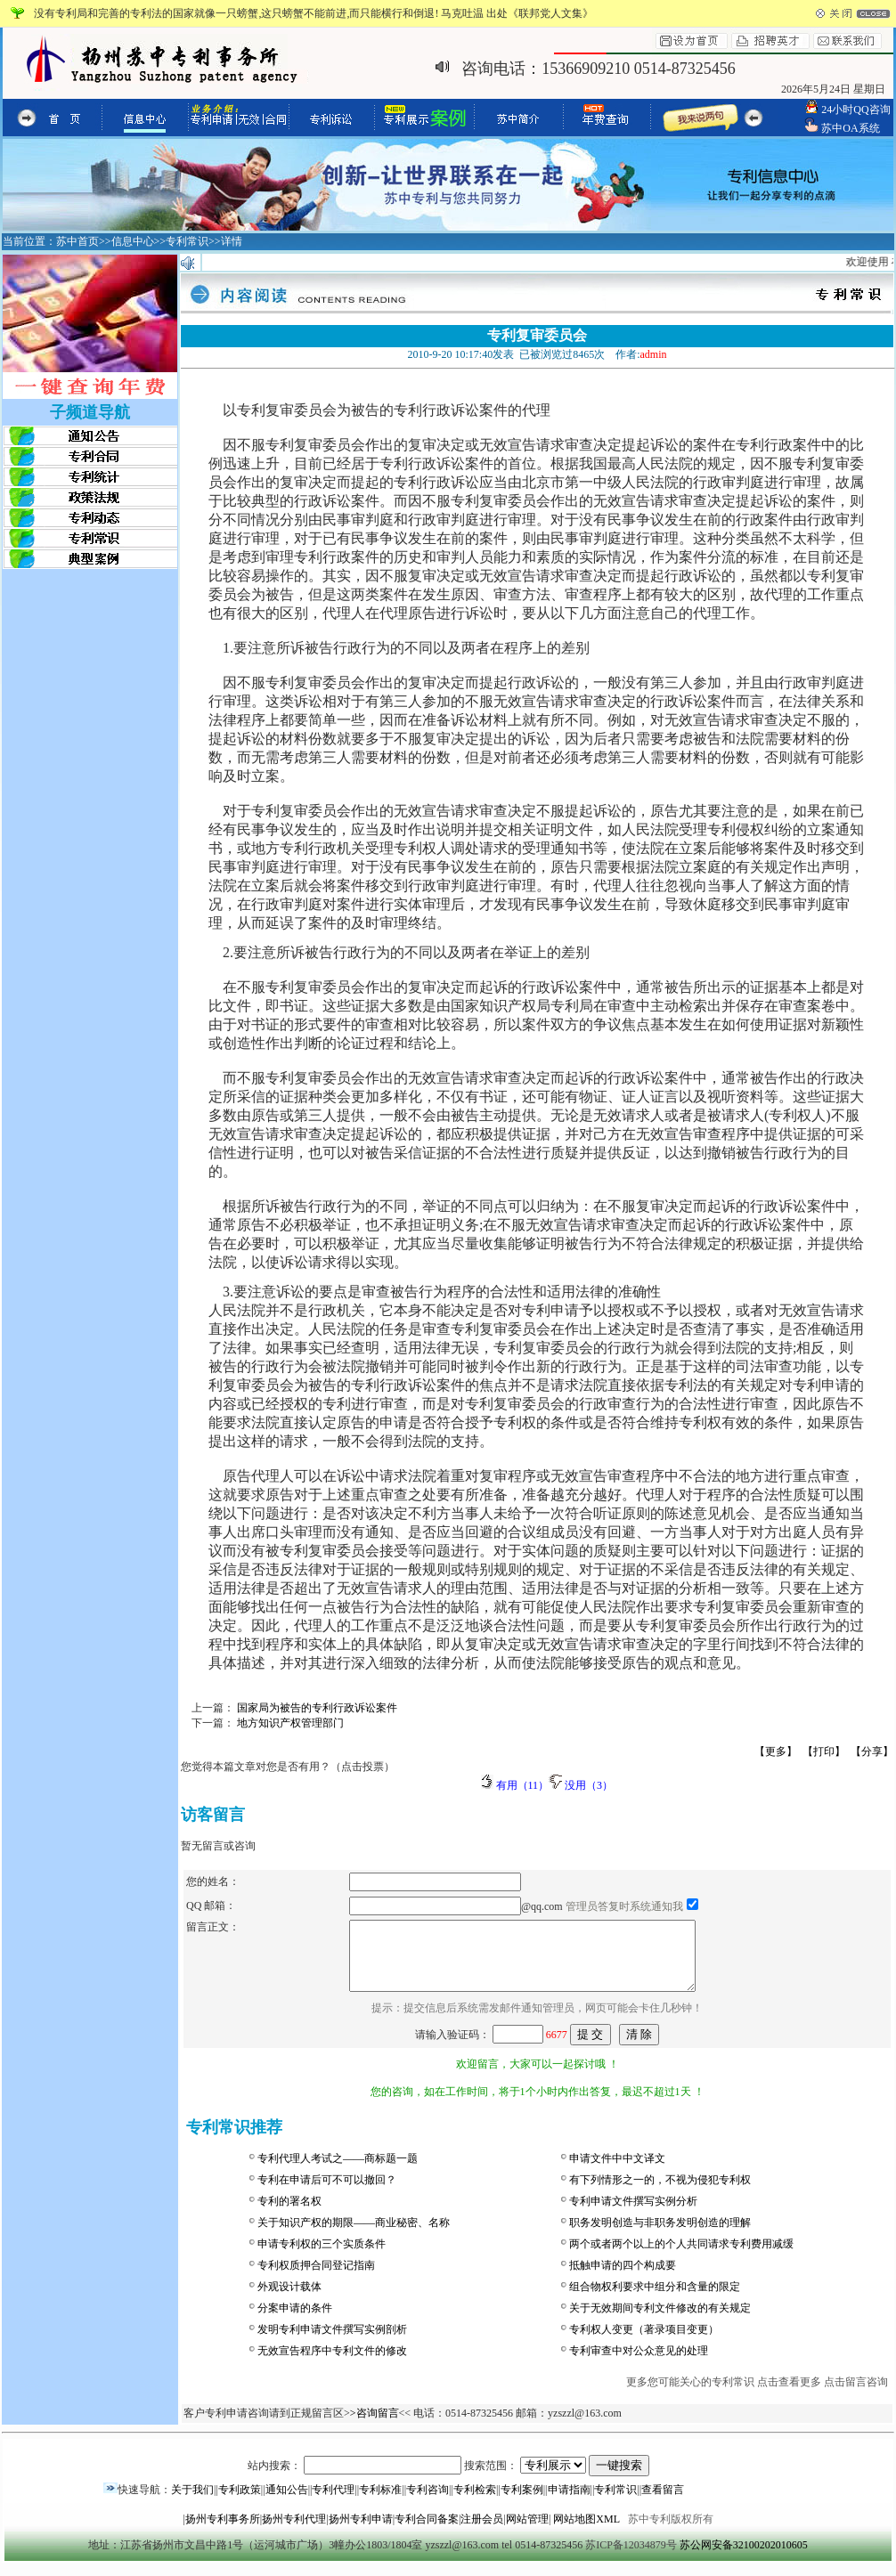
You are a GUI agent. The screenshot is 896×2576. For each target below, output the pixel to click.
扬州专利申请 (361, 2532)
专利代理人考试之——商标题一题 (337, 2172)
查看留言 (662, 2503)
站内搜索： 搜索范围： (448, 2479)
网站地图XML (586, 2532)
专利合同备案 (427, 2532)
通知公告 (286, 2503)
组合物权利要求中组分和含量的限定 (654, 2300)
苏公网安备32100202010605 (744, 2558)
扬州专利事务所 (222, 2532)
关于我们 (192, 2503)
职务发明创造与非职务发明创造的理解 (660, 2236)
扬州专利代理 (294, 2532)
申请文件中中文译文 (617, 2172)
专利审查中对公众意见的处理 (638, 2364)
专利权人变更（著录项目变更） (644, 2342)
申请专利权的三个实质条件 (321, 2257)
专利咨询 (427, 2503)
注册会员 (481, 2532)
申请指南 (569, 2503)
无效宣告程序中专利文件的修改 (332, 2364)
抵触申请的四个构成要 (622, 2278)
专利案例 (522, 2503)
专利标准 (380, 2503)
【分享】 (872, 1751)
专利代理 (333, 2503)
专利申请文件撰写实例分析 (633, 2214)
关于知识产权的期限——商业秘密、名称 (353, 2236)
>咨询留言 (374, 2426)
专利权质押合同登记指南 (316, 2278)
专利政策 (239, 2503)
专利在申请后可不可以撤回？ (326, 2193)
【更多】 (775, 1751)
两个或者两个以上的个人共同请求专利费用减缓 (681, 2257)
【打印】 (823, 1751)
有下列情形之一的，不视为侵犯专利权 (660, 2193)
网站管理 (527, 2532)
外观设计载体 (289, 2300)
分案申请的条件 (294, 2321)
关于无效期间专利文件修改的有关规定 (660, 2321)
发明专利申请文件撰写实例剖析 (332, 2342)
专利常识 (615, 2503)
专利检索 (474, 2503)
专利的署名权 (289, 2214)
